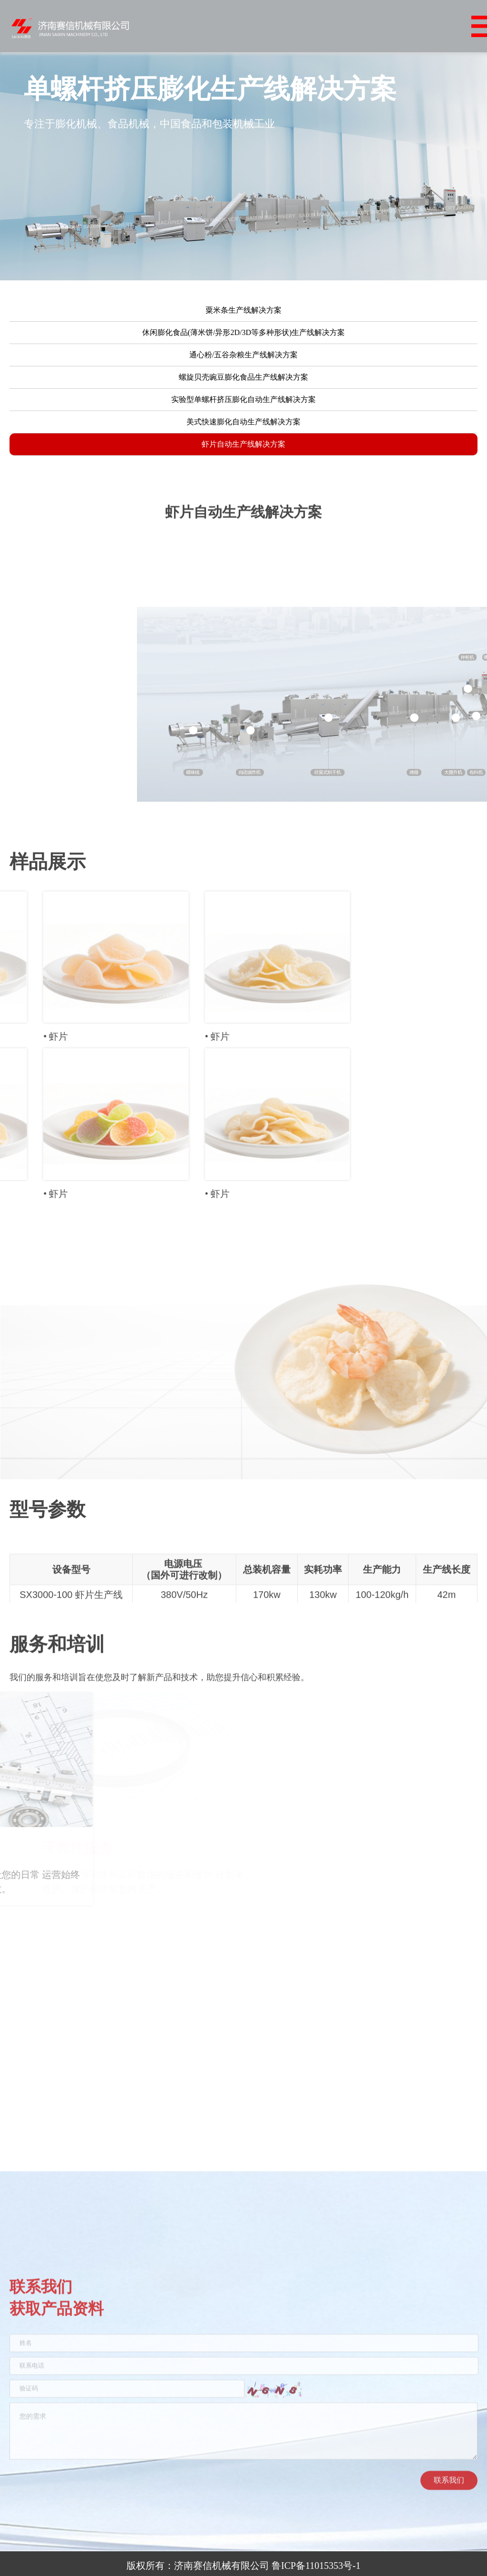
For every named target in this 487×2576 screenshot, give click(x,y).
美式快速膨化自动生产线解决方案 (243, 432)
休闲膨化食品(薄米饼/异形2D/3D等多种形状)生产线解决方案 (243, 343)
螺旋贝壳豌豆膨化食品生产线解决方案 (243, 387)
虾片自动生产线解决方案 (243, 454)
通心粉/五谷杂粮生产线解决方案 (243, 365)
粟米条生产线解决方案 (243, 320)
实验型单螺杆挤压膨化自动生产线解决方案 (243, 410)
